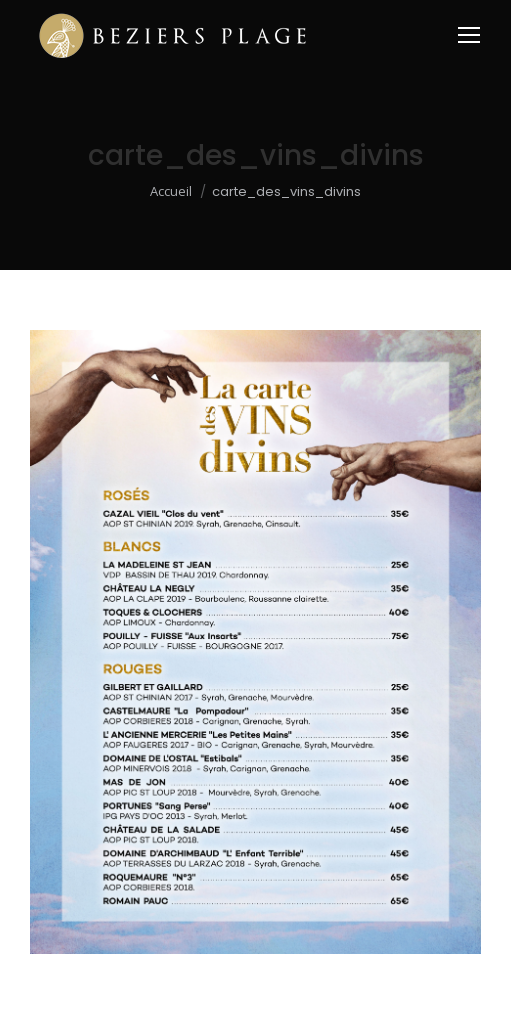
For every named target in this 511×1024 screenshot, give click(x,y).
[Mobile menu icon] (469, 35)
